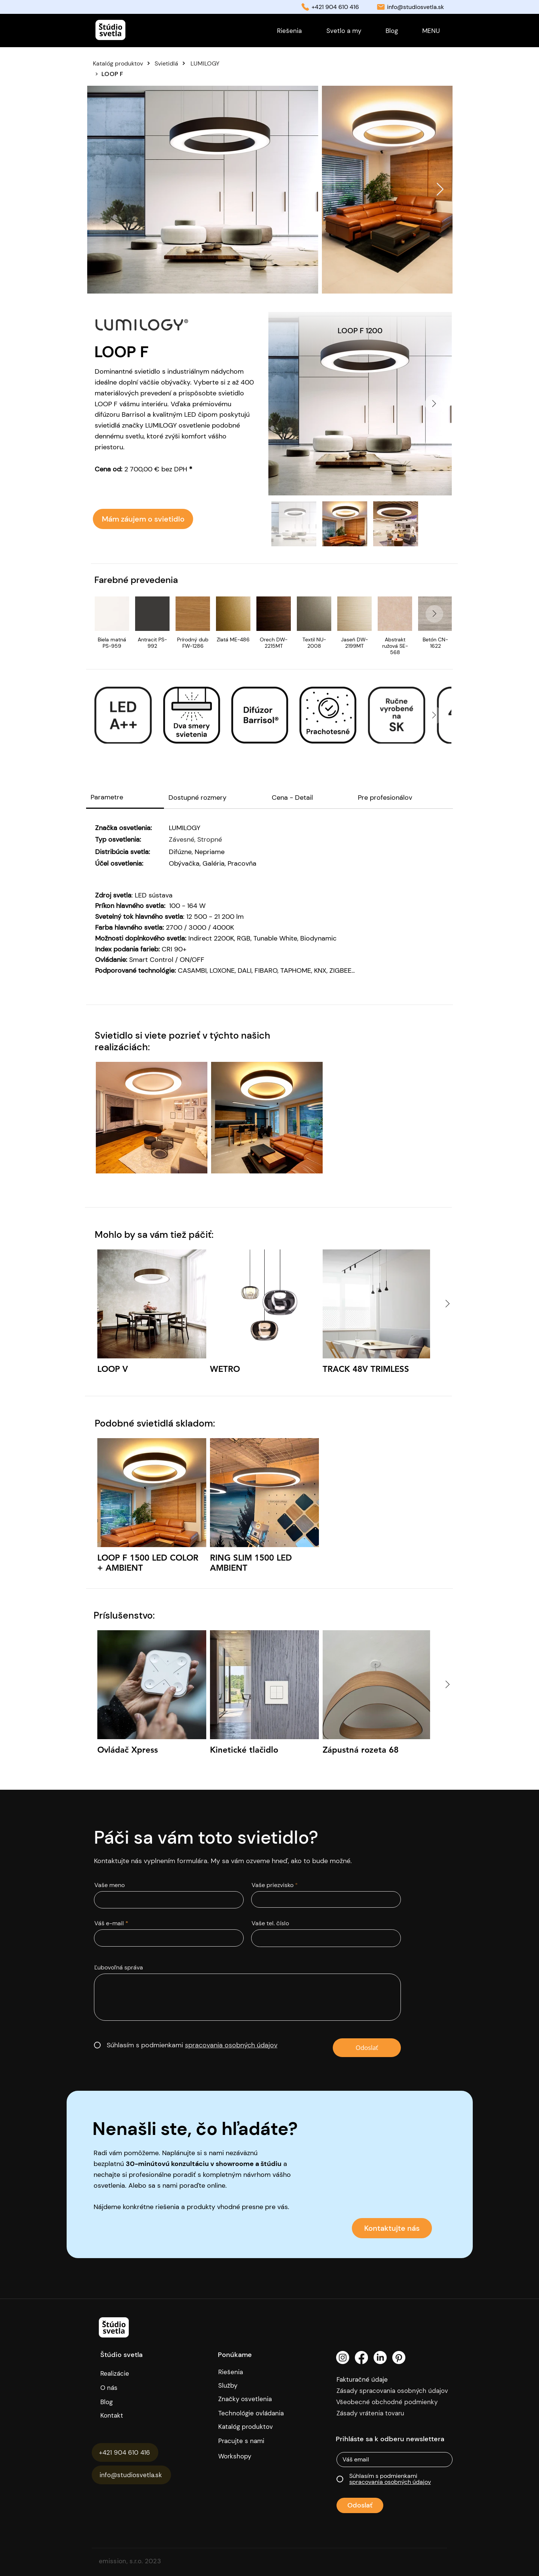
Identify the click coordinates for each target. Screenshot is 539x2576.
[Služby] (253, 2385)
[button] (431, 30)
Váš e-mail (109, 1923)
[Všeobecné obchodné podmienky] (395, 2402)
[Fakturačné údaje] (378, 2379)
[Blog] (114, 2402)
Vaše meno (109, 1885)
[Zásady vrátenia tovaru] (396, 2413)
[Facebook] (361, 2357)
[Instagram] (342, 2357)
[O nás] (133, 2387)
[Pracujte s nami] (247, 2440)
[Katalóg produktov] (122, 63)
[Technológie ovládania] (253, 2413)
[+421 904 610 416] (125, 2452)
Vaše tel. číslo (270, 1923)
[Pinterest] (398, 2357)
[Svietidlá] (172, 63)
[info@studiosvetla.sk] (131, 2475)
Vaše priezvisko (272, 1885)
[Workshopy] (247, 2456)
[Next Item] (440, 190)
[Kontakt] (135, 2415)
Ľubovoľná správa (118, 1968)
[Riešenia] (253, 2372)
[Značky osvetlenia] (253, 2399)
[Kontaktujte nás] (392, 2228)
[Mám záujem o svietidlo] (143, 519)
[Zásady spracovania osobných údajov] (396, 2390)
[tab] (125, 798)
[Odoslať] (367, 2047)
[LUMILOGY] (236, 63)
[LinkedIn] (380, 2357)
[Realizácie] (121, 2373)
